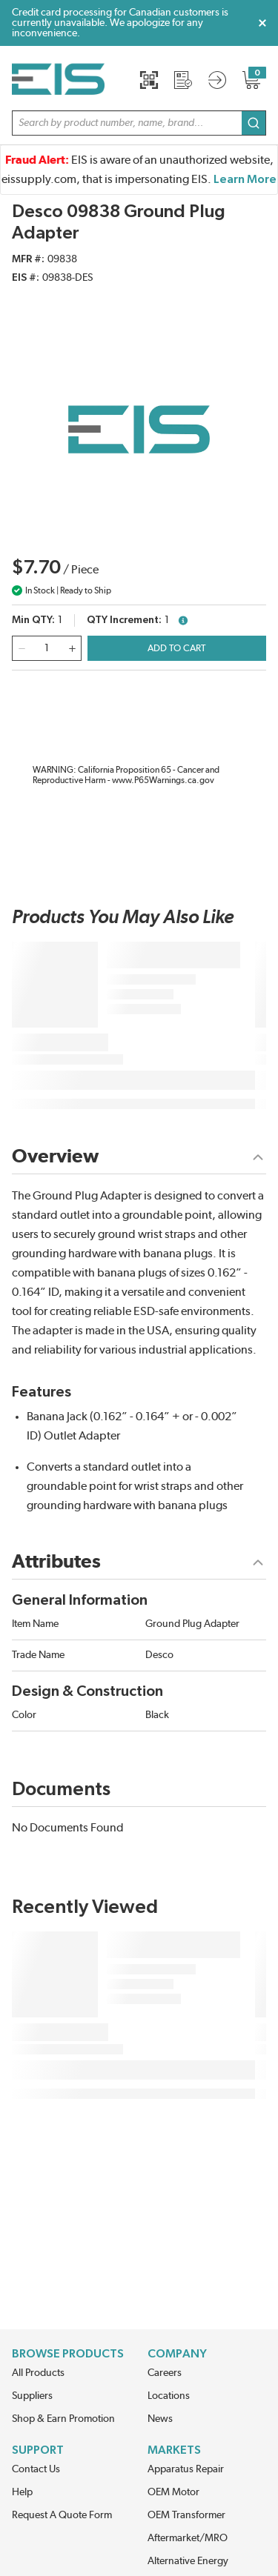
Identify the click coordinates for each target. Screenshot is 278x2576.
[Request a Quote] (183, 80)
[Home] (58, 79)
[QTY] (46, 648)
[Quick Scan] (149, 80)
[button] (139, 123)
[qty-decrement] (21, 648)
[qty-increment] (72, 648)
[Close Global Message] (262, 23)
